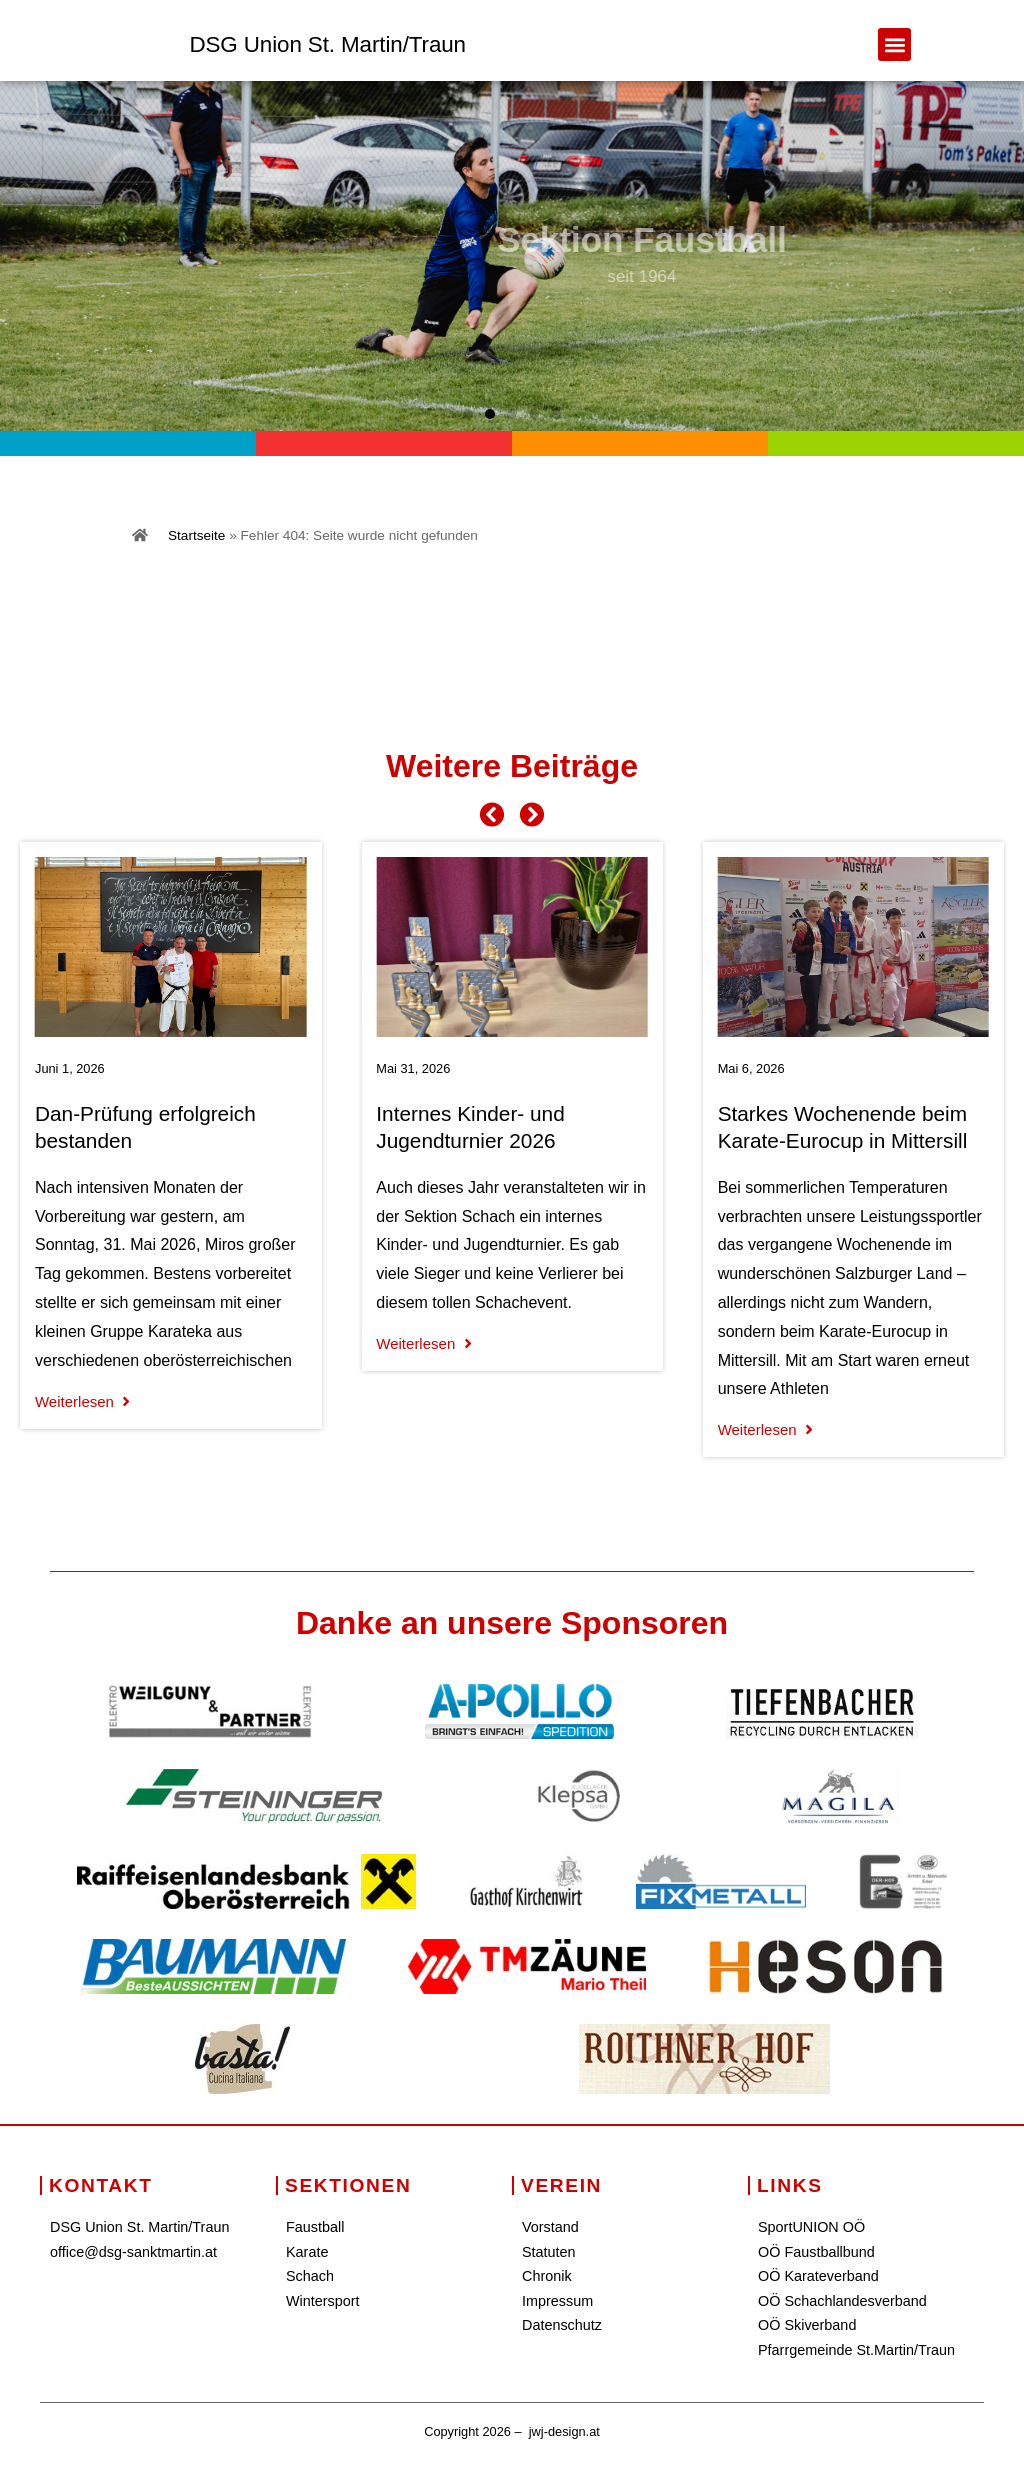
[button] (894, 44)
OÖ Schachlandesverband (842, 2301)
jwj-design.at (564, 2431)
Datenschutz (562, 2325)
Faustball (315, 2227)
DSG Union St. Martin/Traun (327, 44)
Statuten (549, 2252)
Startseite (196, 535)
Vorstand (550, 2227)
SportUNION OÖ (811, 2227)
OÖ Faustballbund (816, 2252)
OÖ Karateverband (818, 2276)
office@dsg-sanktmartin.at (133, 2252)
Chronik (547, 2276)
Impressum (557, 2301)
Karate (307, 2252)
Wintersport (323, 2301)
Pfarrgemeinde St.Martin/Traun (856, 2350)
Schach (310, 2276)
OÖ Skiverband (807, 2325)
